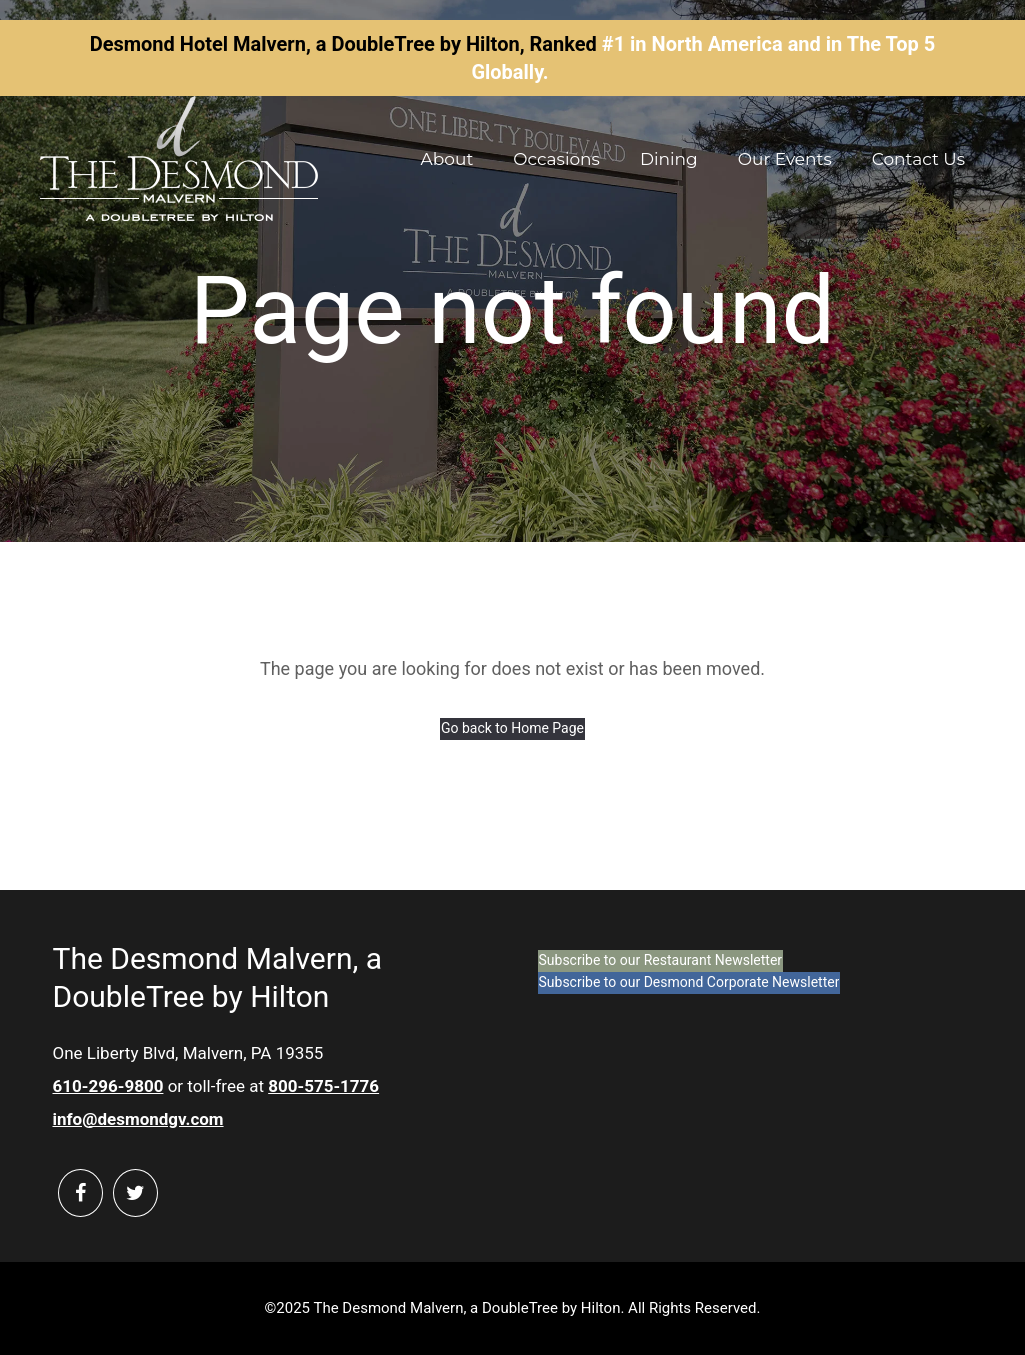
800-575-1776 (323, 1086)
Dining (669, 159)
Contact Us (918, 159)
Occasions (556, 159)
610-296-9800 (108, 1086)
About (447, 159)
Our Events (785, 159)
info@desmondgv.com (138, 1119)
